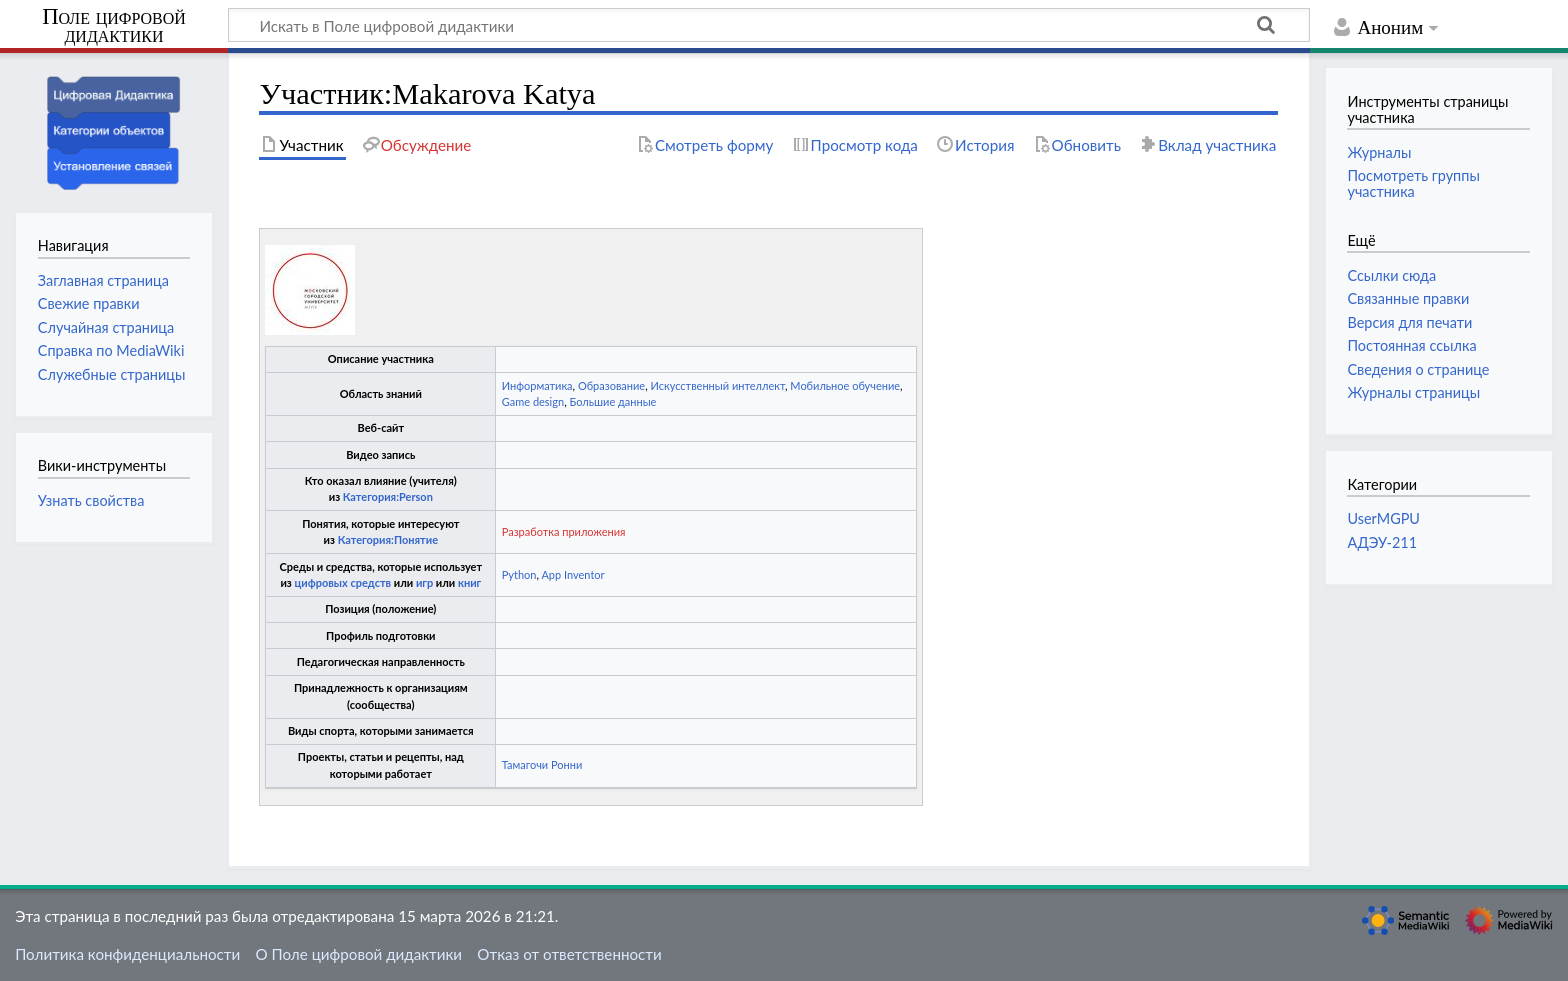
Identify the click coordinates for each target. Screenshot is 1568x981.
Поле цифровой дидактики (114, 26)
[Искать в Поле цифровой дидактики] (769, 25)
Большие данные (612, 401)
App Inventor (572, 574)
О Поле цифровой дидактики (358, 954)
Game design (533, 401)
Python (519, 574)
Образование (611, 385)
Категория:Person (388, 496)
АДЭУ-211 (1382, 542)
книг (469, 582)
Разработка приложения (564, 531)
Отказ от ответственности (569, 954)
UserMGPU (1383, 518)
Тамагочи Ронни (542, 764)
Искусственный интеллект (717, 385)
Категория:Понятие (388, 539)
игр (424, 582)
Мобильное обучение (845, 385)
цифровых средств (342, 582)
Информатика (537, 385)
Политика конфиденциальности (127, 954)
